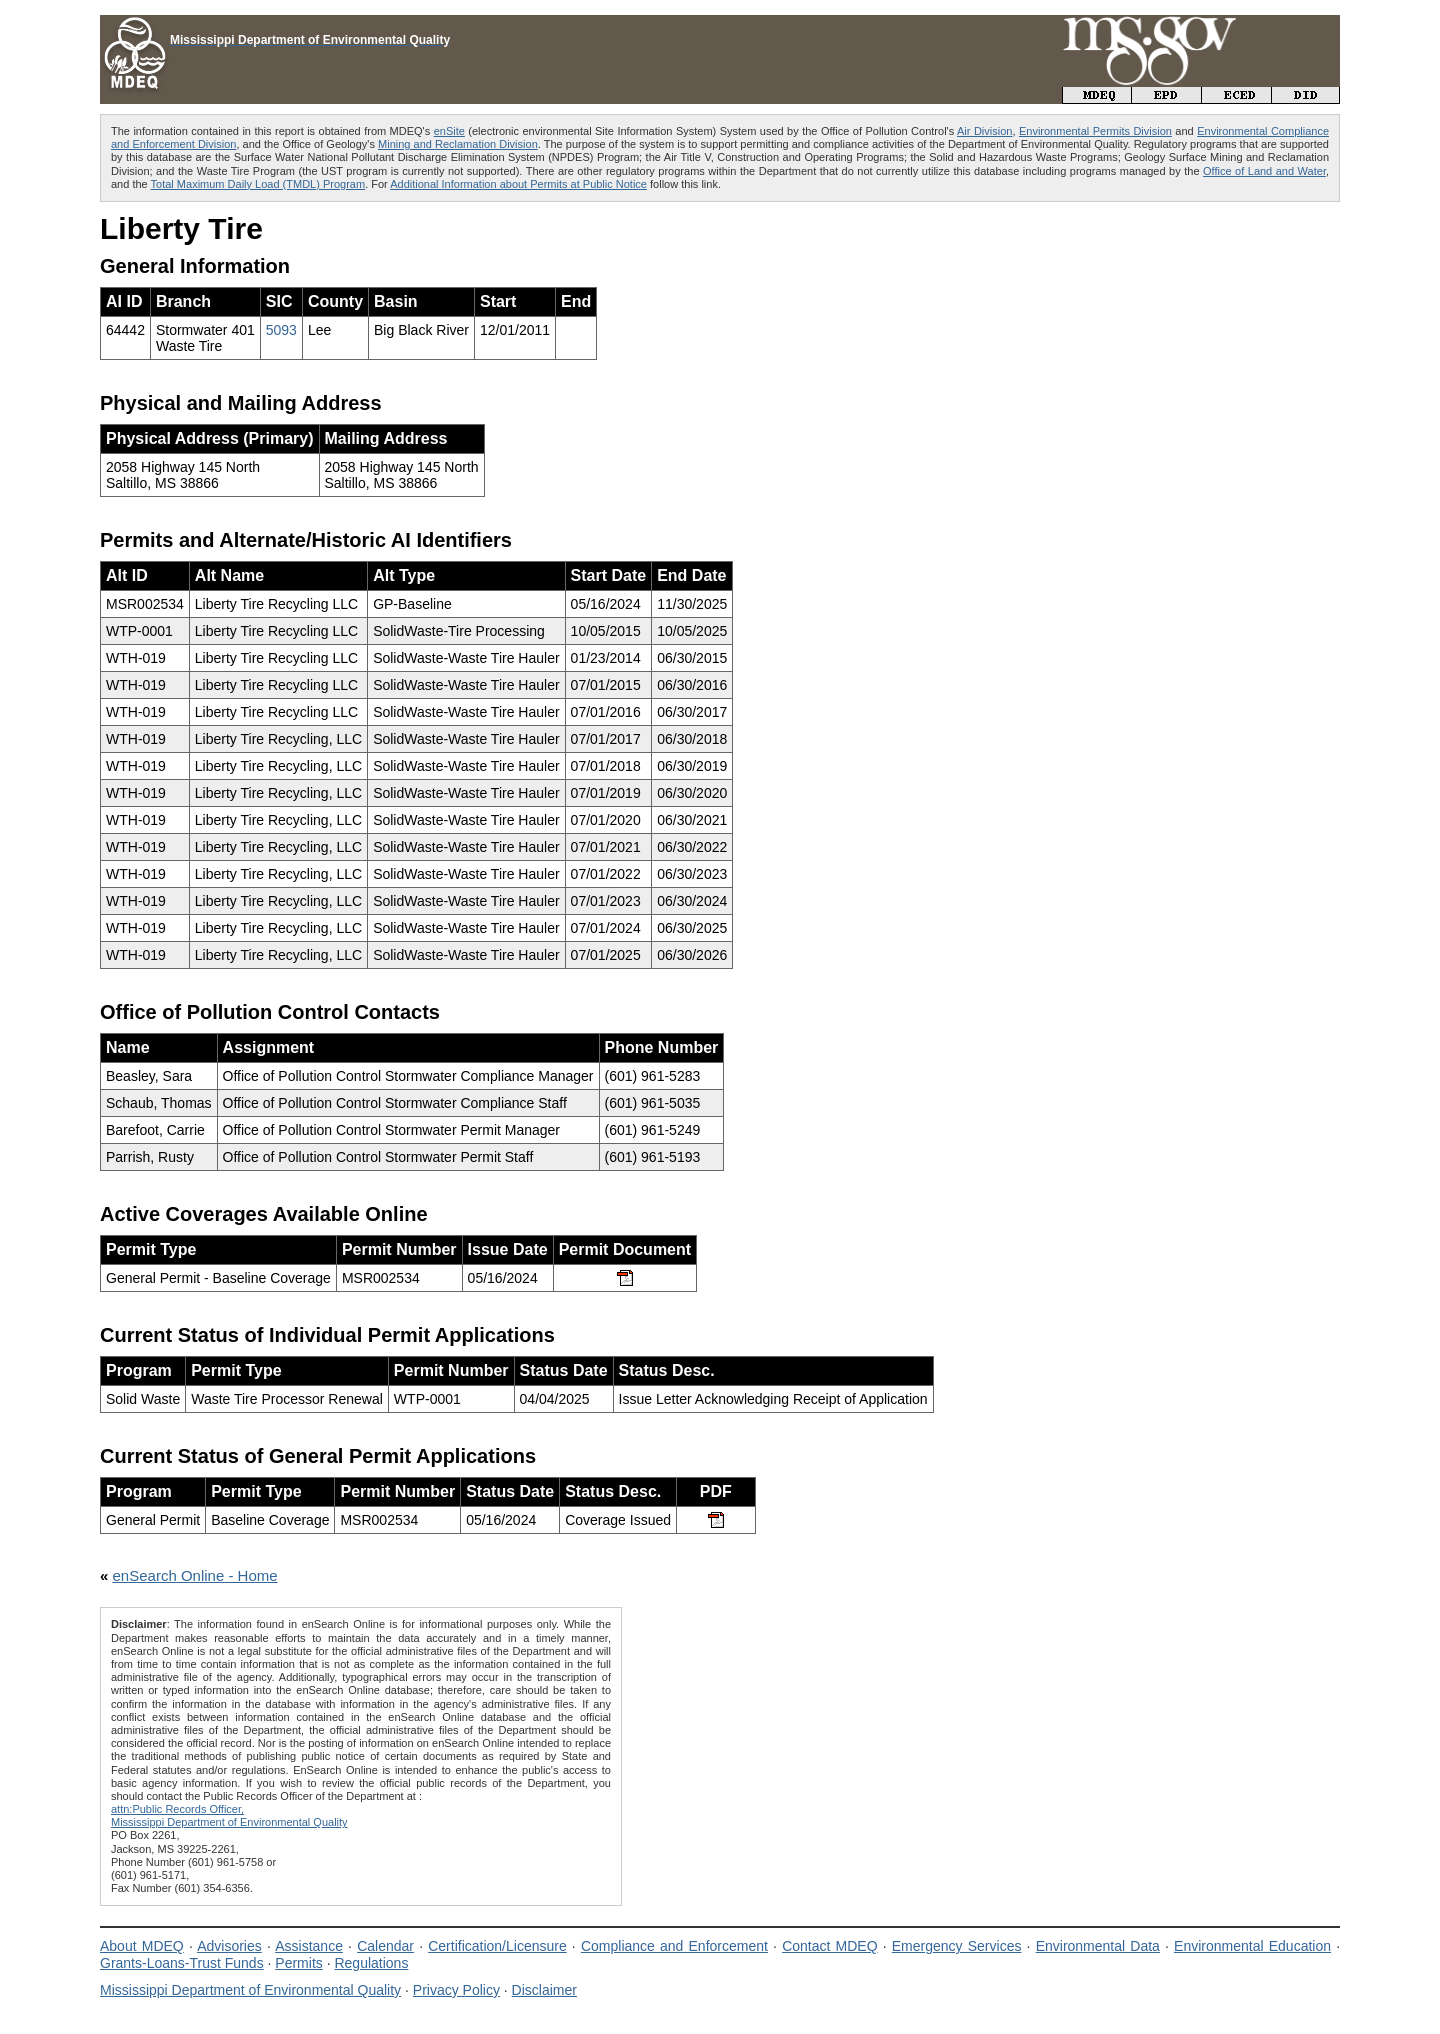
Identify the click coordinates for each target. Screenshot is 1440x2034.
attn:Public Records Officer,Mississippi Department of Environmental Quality (229, 1815)
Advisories (229, 1946)
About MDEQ (142, 1946)
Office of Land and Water (1264, 171)
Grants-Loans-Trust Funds (182, 1963)
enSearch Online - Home (195, 1575)
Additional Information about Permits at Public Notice (518, 184)
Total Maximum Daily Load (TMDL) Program (258, 184)
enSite (449, 131)
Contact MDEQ (829, 1946)
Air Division (984, 131)
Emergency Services (957, 1946)
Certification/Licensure (497, 1946)
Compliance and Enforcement (674, 1946)
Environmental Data (1098, 1946)
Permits (298, 1963)
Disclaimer (544, 1990)
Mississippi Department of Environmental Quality (250, 1990)
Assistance (309, 1946)
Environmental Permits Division (1095, 131)
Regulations (371, 1963)
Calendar (385, 1946)
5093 (281, 330)
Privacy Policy (456, 1990)
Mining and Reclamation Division (458, 144)
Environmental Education (1252, 1946)
